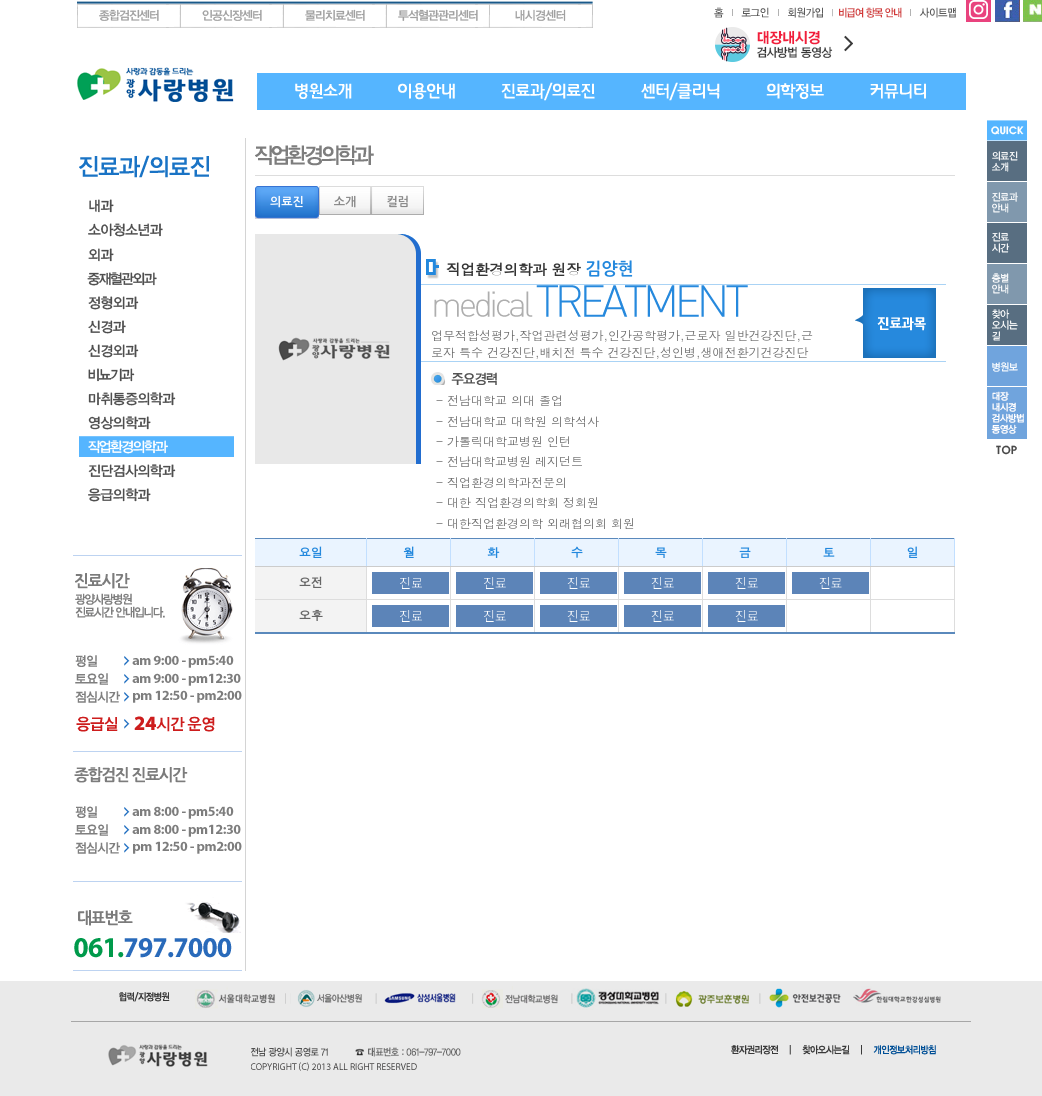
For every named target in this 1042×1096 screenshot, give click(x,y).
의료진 (287, 202)
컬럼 (397, 202)
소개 (345, 202)
